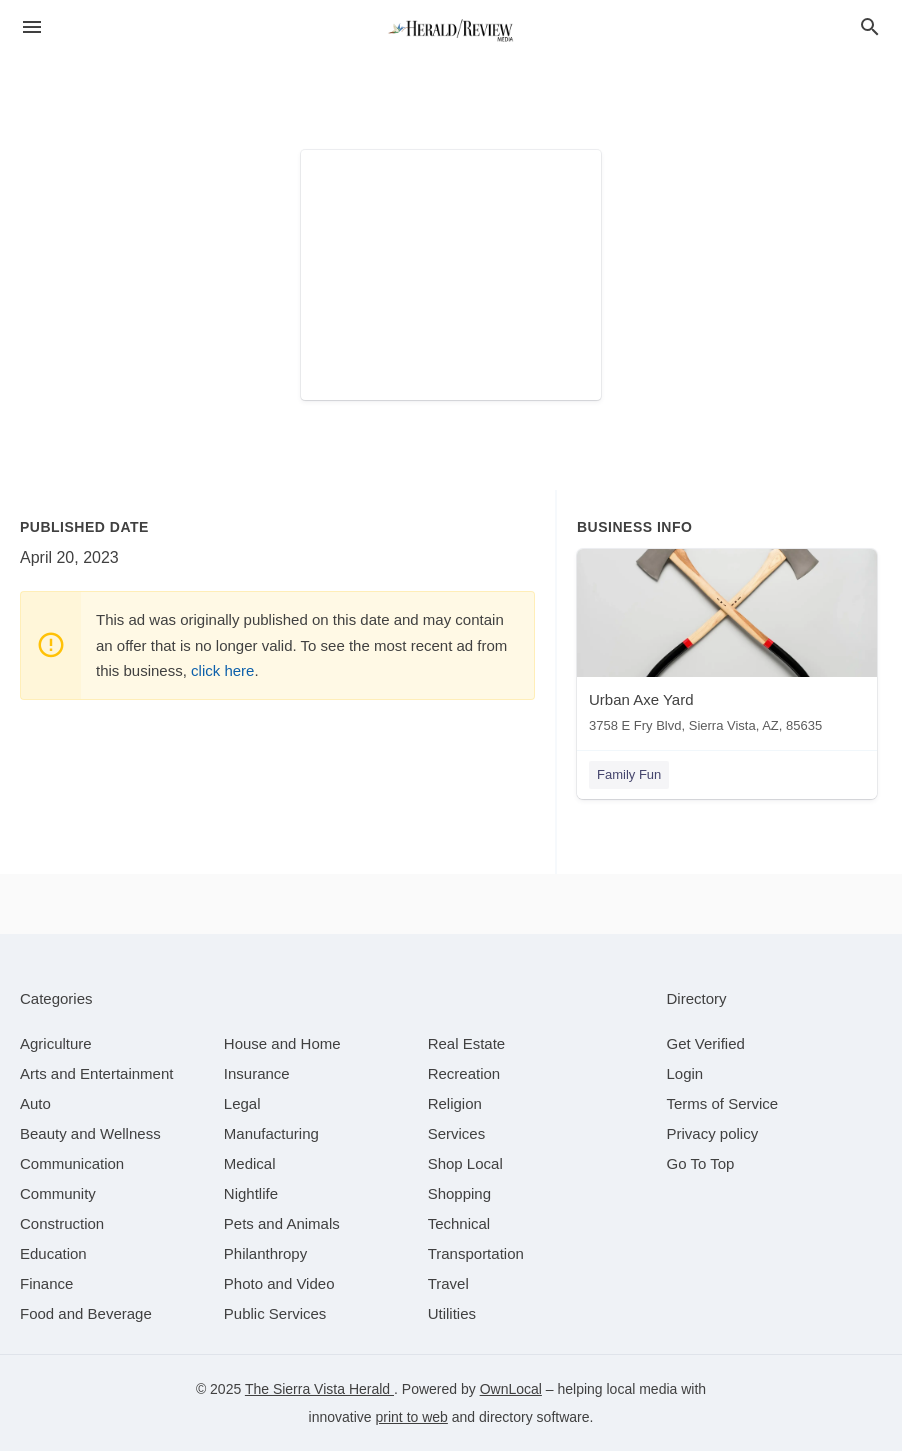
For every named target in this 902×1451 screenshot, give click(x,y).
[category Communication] (72, 1163)
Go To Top (701, 1163)
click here (222, 670)
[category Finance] (46, 1283)
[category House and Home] (282, 1043)
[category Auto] (35, 1103)
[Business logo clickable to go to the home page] (451, 30)
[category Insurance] (257, 1073)
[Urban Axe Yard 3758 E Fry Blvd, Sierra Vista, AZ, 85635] (727, 645)
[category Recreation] (464, 1073)
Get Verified (706, 1043)
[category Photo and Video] (279, 1283)
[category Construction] (62, 1223)
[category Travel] (448, 1283)
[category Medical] (250, 1163)
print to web (412, 1417)
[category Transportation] (476, 1253)
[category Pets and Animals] (282, 1223)
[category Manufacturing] (271, 1133)
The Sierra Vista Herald (319, 1389)
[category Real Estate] (467, 1043)
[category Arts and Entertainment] (96, 1073)
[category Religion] (455, 1103)
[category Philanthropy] (265, 1253)
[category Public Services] (275, 1313)
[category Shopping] (459, 1193)
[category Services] (457, 1133)
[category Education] (53, 1253)
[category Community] (58, 1193)
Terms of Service (723, 1103)
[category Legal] (242, 1103)
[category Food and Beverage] (86, 1313)
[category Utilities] (452, 1313)
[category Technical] (459, 1223)
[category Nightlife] (251, 1193)
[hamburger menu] (32, 27)
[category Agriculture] (56, 1043)
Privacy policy (713, 1133)
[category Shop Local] (465, 1163)
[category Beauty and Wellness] (90, 1133)
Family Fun (629, 774)
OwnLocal (511, 1389)
